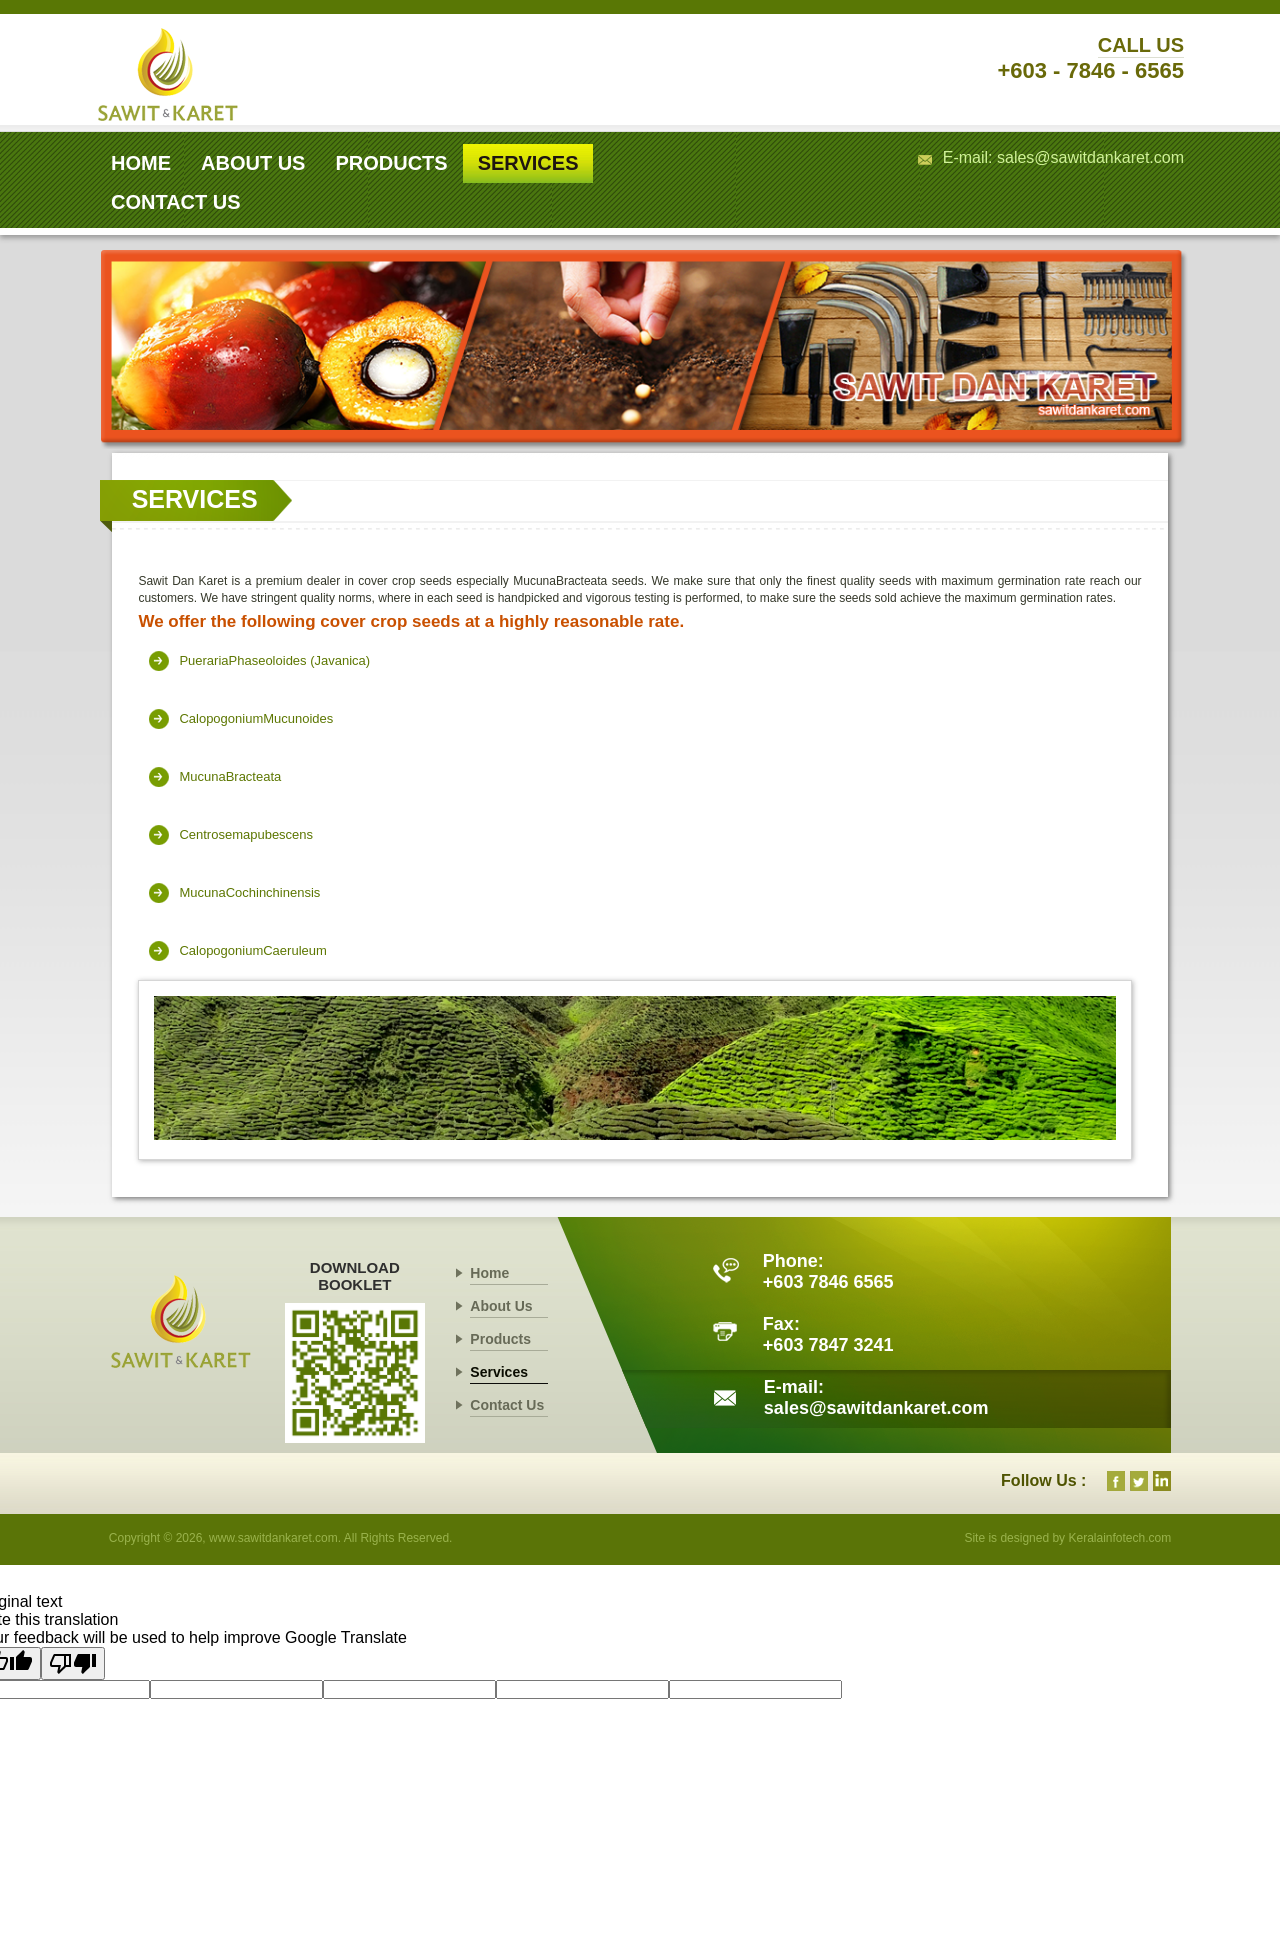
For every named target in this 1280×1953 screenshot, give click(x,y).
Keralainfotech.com (1118, 1538)
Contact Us (507, 1405)
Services (499, 1372)
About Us (501, 1306)
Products (500, 1339)
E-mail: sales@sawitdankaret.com (1063, 157)
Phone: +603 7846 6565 (828, 1271)
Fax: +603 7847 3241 (828, 1334)
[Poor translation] (73, 1663)
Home (489, 1273)
